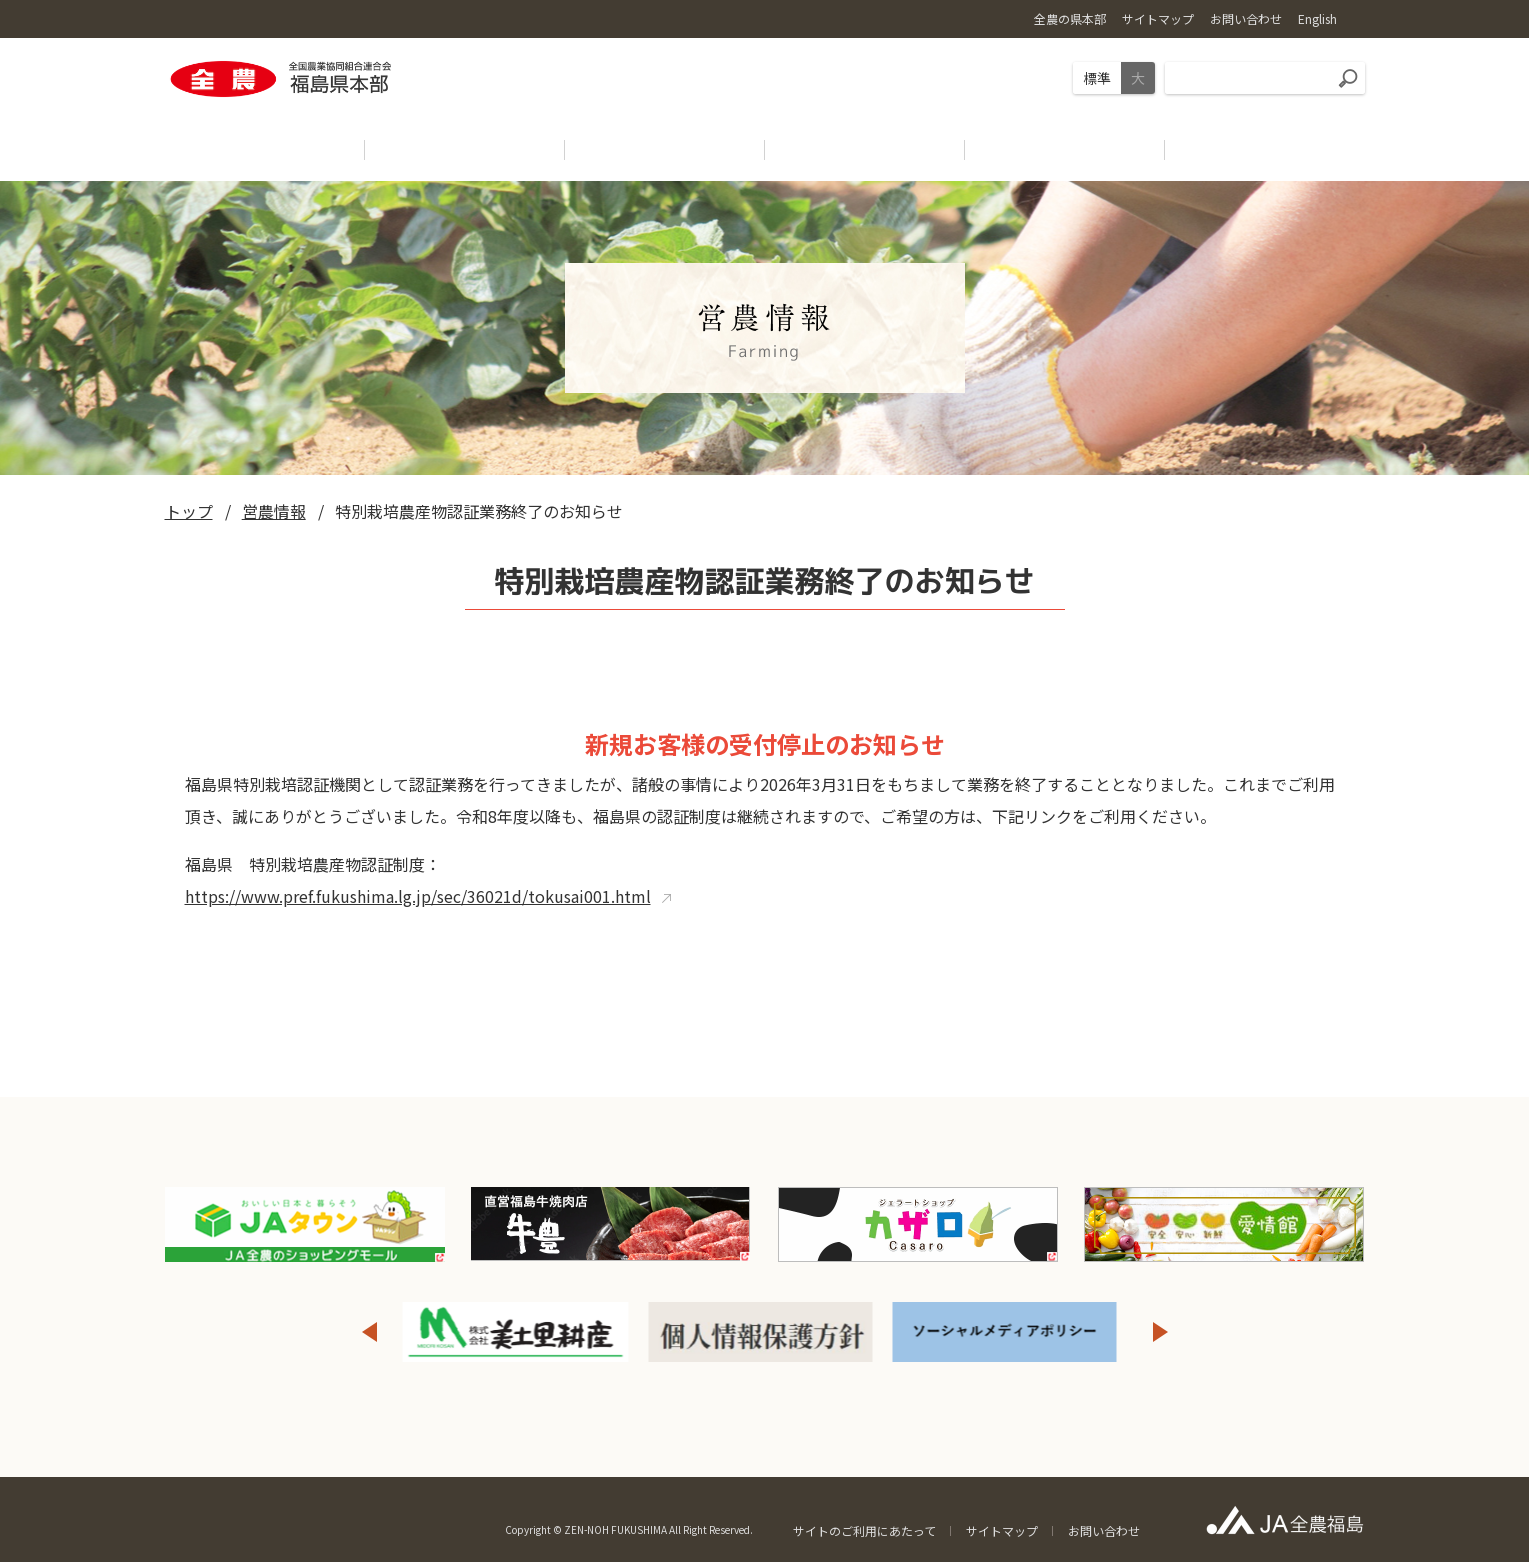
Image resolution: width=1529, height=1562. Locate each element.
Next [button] (1161, 1332)
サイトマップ (1002, 1530)
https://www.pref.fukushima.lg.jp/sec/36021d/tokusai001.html (418, 896)
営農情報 (274, 511)
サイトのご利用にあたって (864, 1530)
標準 (1097, 78)
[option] (517, 1332)
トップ (189, 511)
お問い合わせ (1104, 1530)
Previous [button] (369, 1332)
